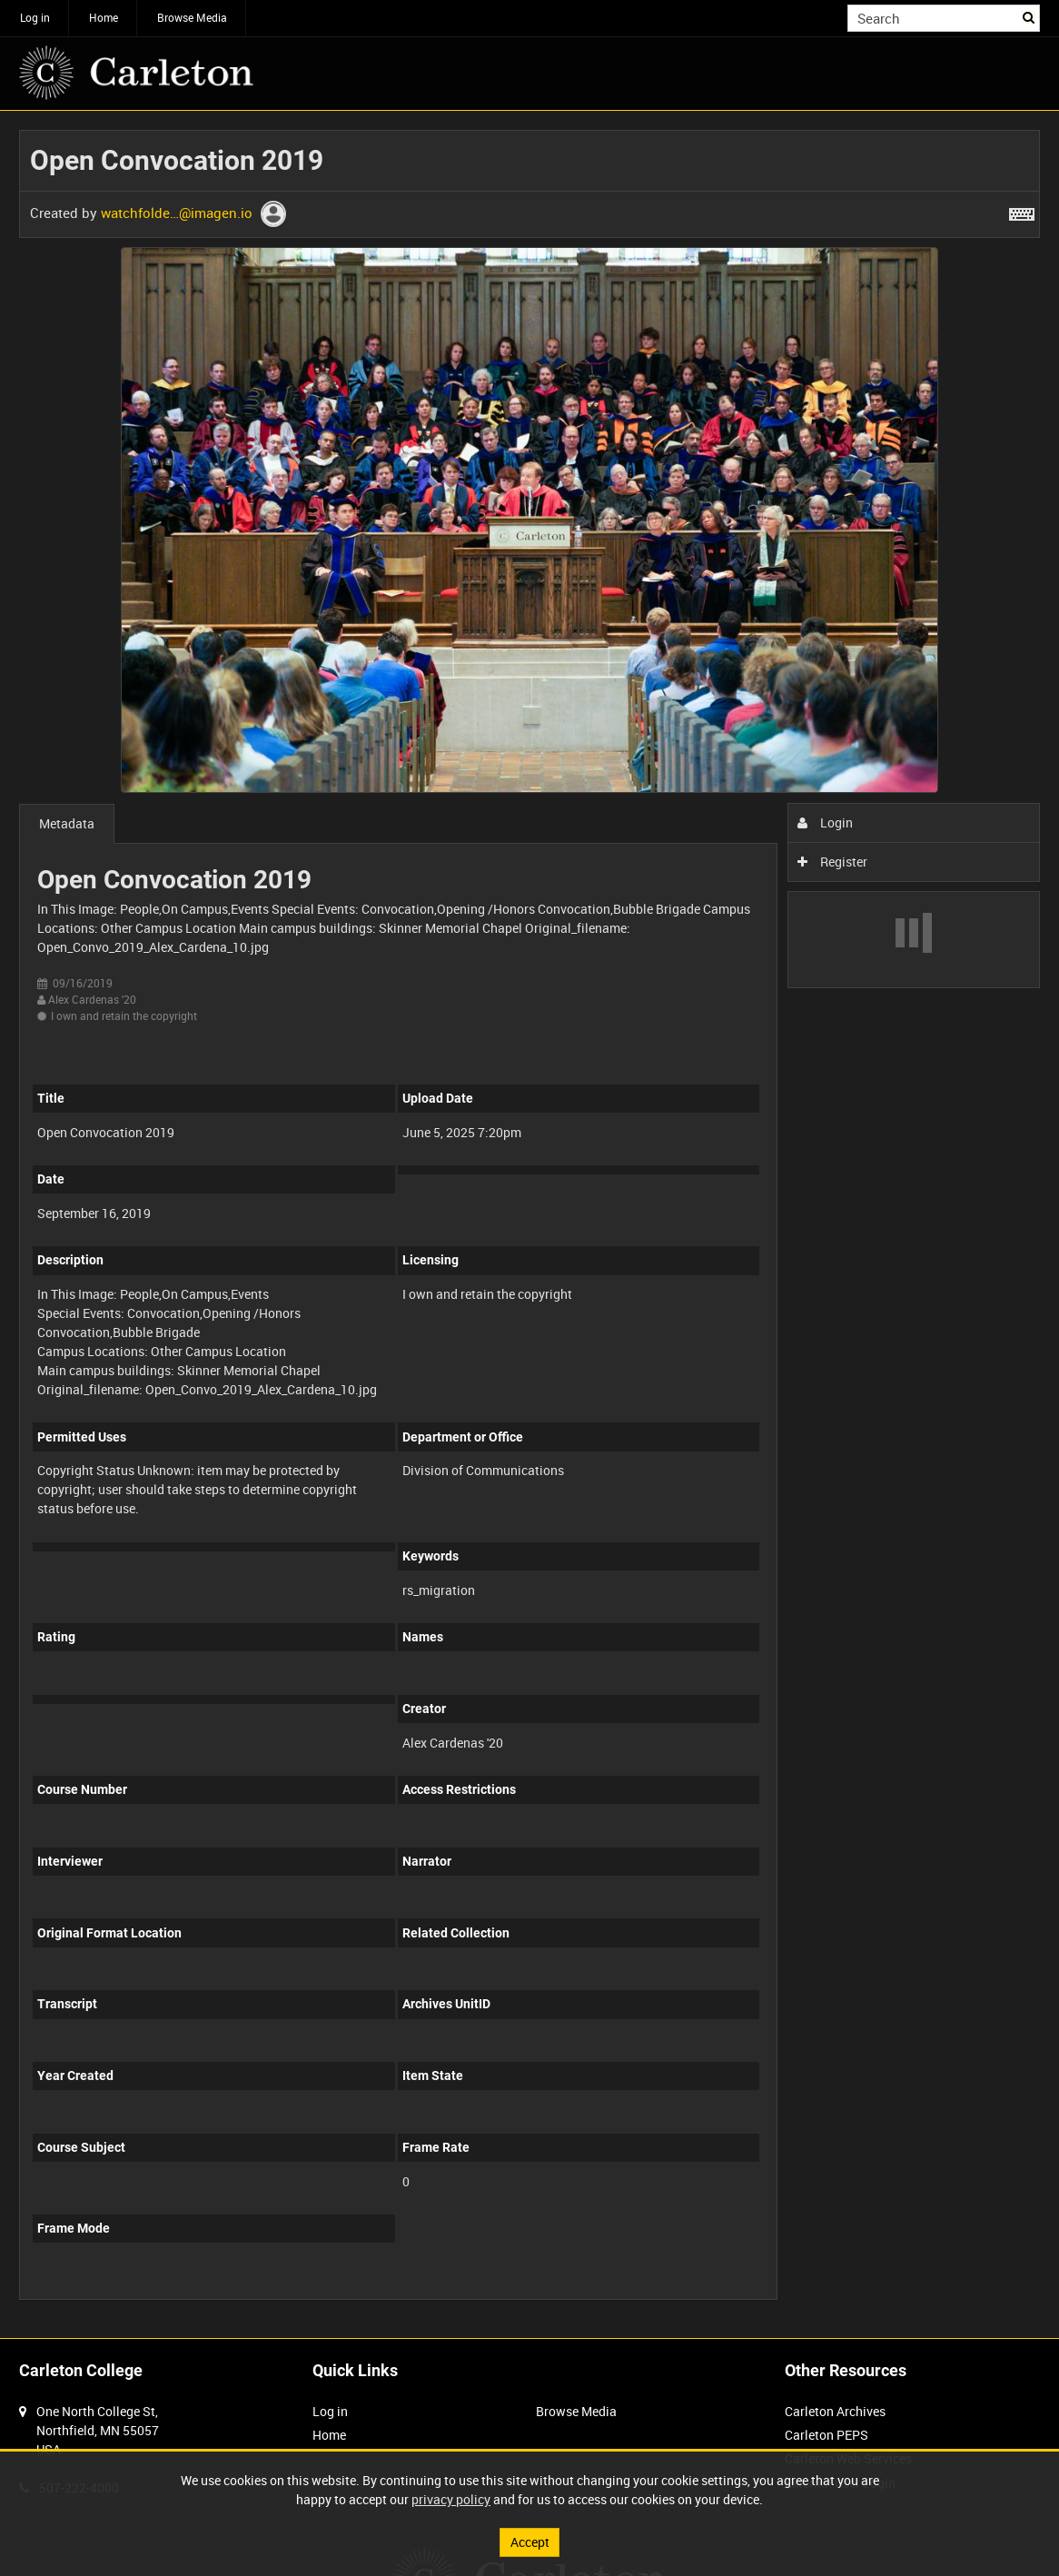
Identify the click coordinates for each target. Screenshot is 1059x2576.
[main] (529, 1224)
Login (825, 822)
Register (832, 861)
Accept (529, 2542)
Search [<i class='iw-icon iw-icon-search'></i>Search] (1029, 16)
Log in (35, 17)
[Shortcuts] (1021, 211)
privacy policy (450, 2499)
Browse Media (192, 17)
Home (103, 17)
